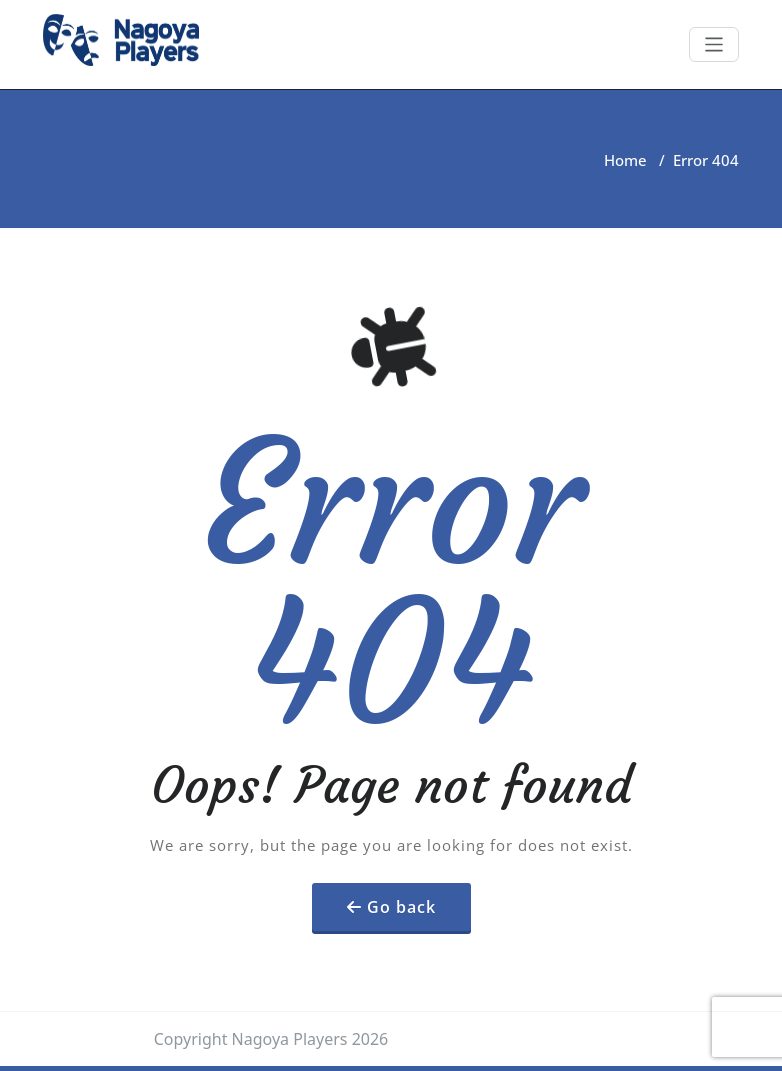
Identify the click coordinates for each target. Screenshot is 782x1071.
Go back (401, 907)
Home (625, 160)
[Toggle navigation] (714, 44)
